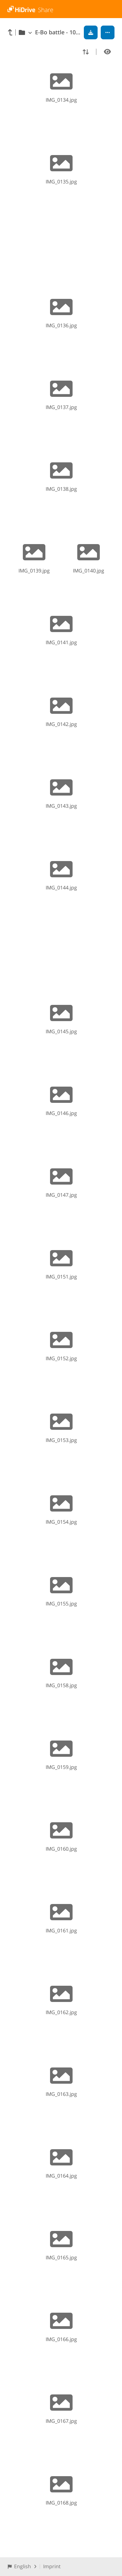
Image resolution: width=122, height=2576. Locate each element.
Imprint (52, 2566)
